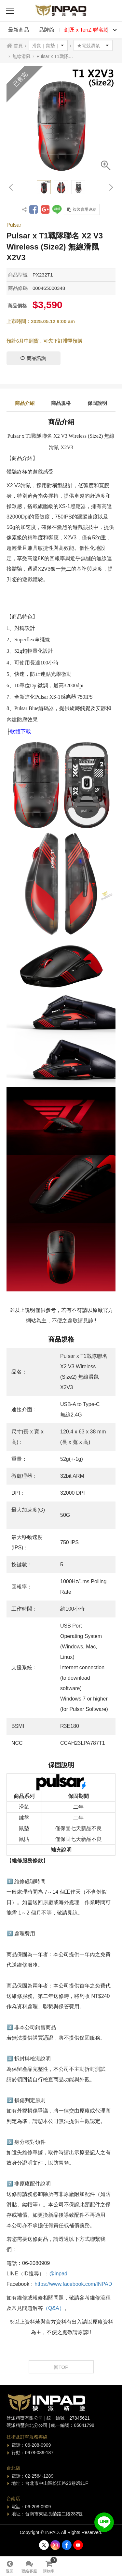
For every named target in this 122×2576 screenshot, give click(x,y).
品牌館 (46, 30)
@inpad (58, 2273)
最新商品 (18, 30)
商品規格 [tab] (61, 403)
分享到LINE (57, 209)
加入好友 (104, 2522)
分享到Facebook (33, 209)
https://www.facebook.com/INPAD (73, 2284)
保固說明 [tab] (97, 403)
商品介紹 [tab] (24, 403)
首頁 (18, 45)
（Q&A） (53, 2308)
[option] (61, 120)
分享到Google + (45, 209)
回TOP (61, 2367)
